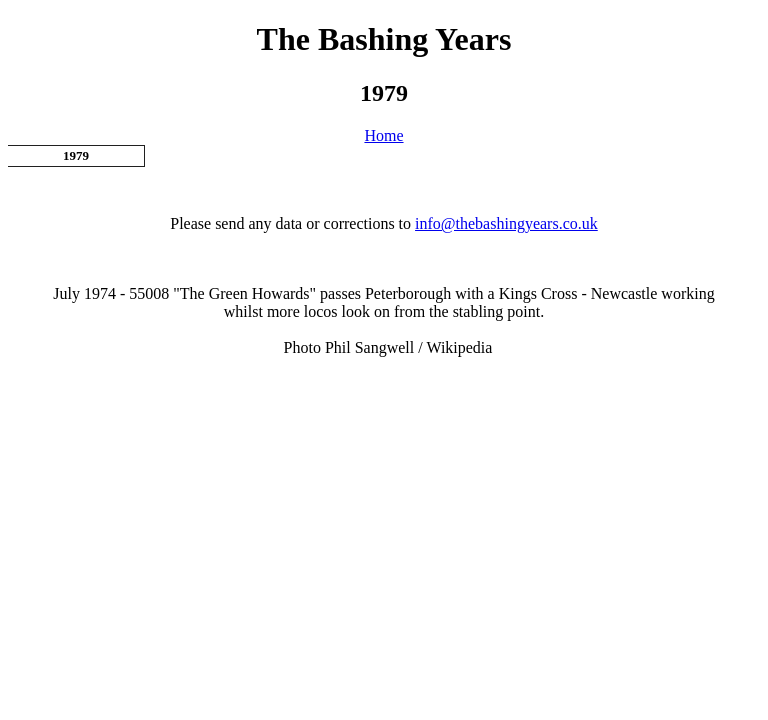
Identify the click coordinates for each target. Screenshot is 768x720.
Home (383, 135)
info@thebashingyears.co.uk (506, 223)
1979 (76, 155)
